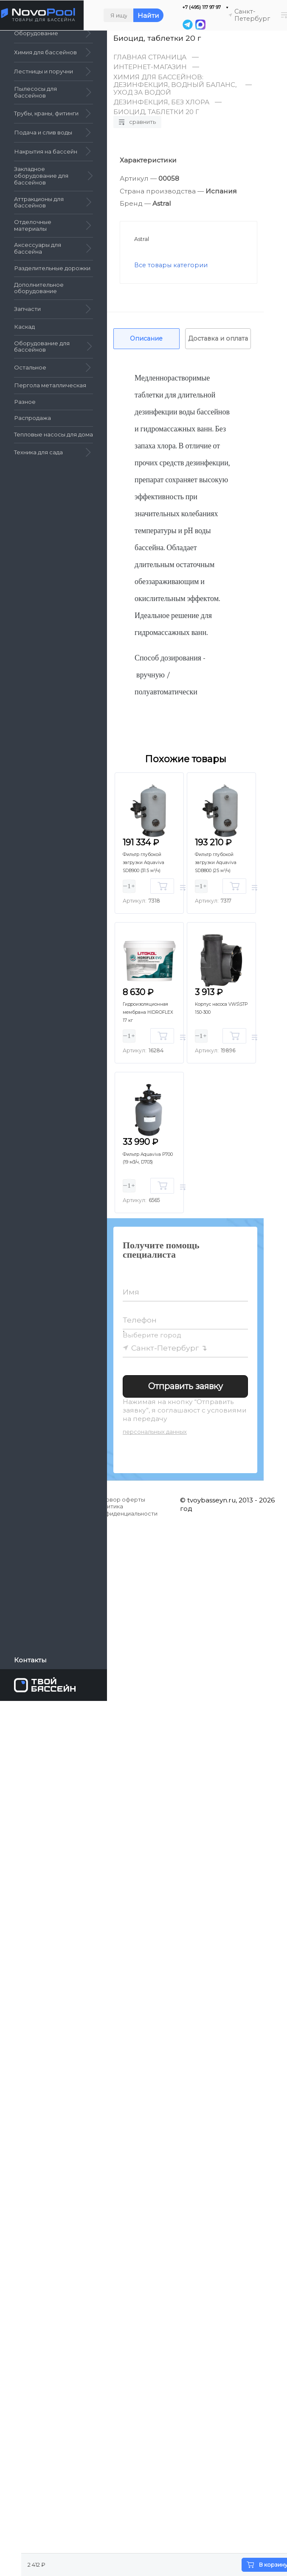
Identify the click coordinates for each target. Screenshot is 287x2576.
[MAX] (199, 24)
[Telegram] (188, 25)
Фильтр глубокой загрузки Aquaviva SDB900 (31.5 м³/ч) (148, 861)
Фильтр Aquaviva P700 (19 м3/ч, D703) (147, 1161)
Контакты (30, 1660)
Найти (148, 15)
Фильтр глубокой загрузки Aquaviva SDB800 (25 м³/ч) (220, 861)
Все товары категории (171, 265)
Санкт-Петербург (165, 1347)
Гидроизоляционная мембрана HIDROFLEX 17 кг (152, 1011)
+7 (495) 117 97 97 (201, 7)
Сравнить (137, 121)
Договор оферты (120, 1499)
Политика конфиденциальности (126, 1510)
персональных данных (155, 1431)
